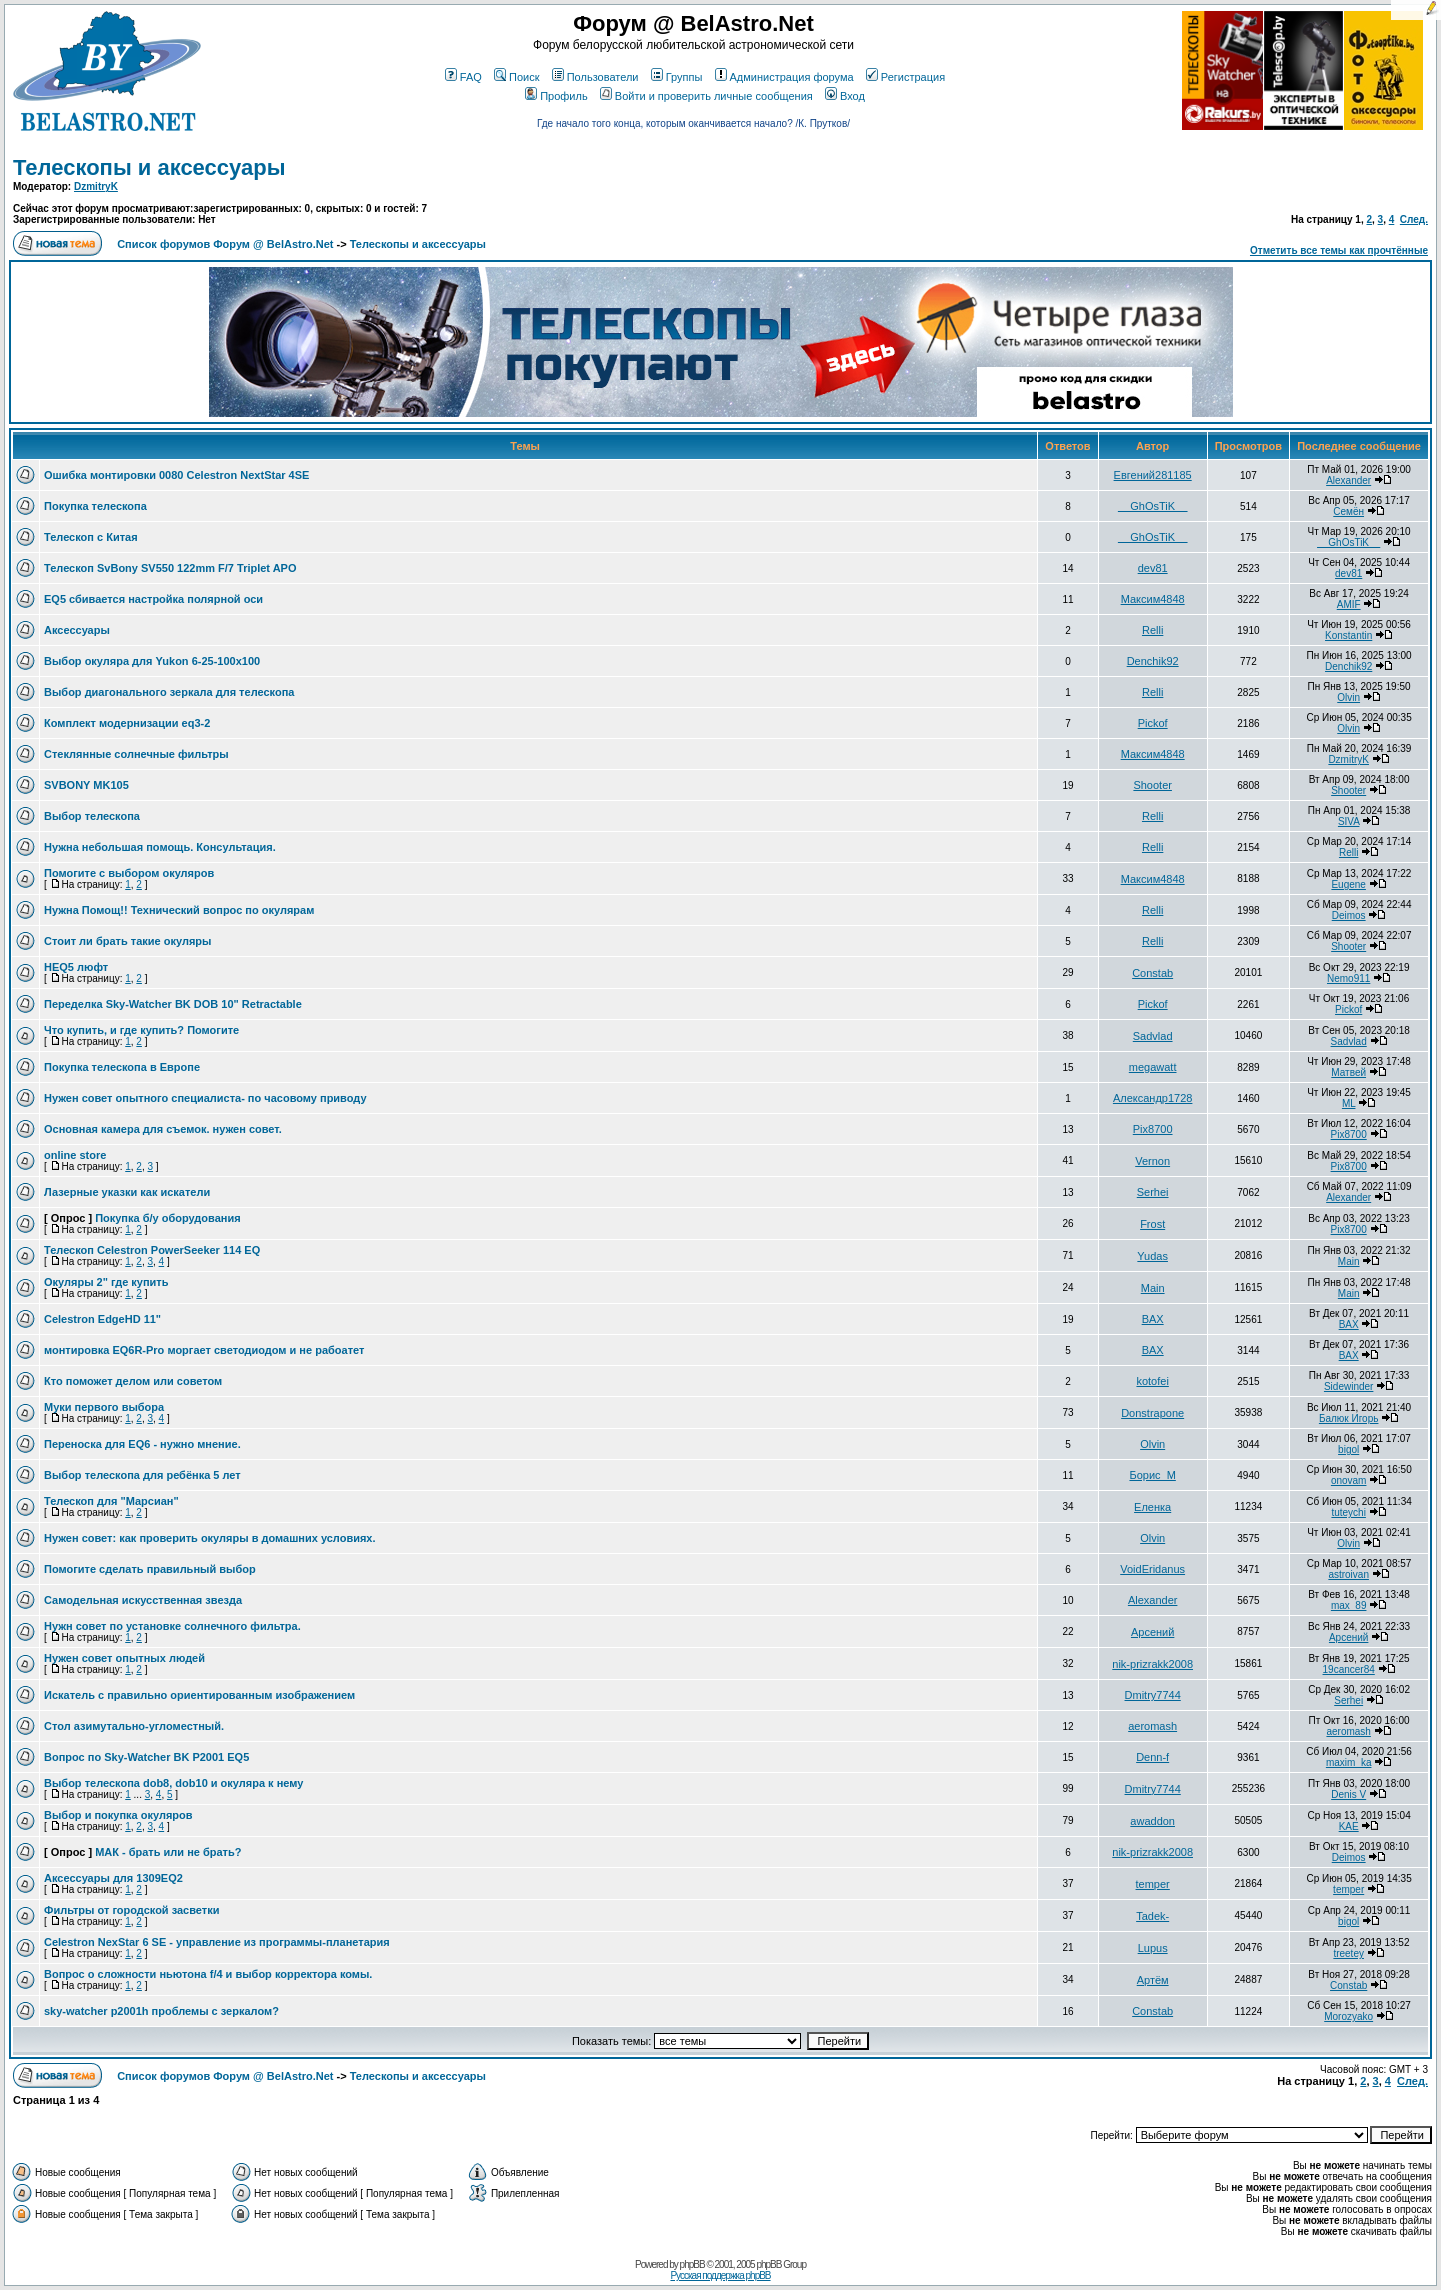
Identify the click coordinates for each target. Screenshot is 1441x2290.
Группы (677, 77)
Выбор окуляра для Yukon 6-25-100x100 (152, 661)
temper (1153, 1884)
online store (75, 1155)
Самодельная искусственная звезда (143, 1600)
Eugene (1348, 884)
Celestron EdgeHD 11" (102, 1319)
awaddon (1152, 1821)
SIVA (1349, 821)
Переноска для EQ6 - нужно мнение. (142, 1444)
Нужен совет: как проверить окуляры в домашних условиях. (210, 1538)
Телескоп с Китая (91, 537)
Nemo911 (1348, 978)
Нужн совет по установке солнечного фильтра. (172, 1626)
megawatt (1153, 1067)
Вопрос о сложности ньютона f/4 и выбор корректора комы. (208, 1974)
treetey (1348, 1953)
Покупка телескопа (95, 506)
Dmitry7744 (1153, 1695)
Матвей (1348, 1072)
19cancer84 (1349, 1669)
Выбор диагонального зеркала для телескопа (169, 692)
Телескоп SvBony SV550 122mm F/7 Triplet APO (170, 568)
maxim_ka (1349, 1762)
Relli (1152, 630)
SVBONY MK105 (86, 785)
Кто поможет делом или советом (133, 1381)
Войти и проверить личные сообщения (706, 96)
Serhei (1153, 1192)
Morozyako (1348, 2016)
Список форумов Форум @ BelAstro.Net (225, 244)
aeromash (1152, 1726)
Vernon (1152, 1161)
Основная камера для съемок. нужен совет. (163, 1129)
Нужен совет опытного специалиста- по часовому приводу (205, 1098)
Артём (1153, 1980)
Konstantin (1348, 635)
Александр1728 (1153, 1098)
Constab (1152, 973)
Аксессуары (77, 630)
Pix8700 (1153, 1129)
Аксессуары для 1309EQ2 (113, 1878)
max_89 (1349, 1605)
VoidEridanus (1152, 1569)
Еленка (1152, 1507)
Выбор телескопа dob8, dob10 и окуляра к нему (173, 1783)
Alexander (1348, 480)
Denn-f (1152, 1757)
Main (1349, 1261)
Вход (845, 96)
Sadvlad (1153, 1036)
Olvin (1348, 697)
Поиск (516, 77)
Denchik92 (1153, 661)
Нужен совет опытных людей (124, 1658)
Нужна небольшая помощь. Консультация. (160, 847)
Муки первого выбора (104, 1407)
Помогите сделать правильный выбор (150, 1569)
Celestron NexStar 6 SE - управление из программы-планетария (217, 1942)
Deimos (1349, 915)
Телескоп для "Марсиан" (111, 1501)
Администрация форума (784, 77)
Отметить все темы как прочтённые (1339, 250)
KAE (1349, 1826)
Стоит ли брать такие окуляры (127, 941)
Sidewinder (1348, 1386)
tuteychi (1348, 1512)
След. (1414, 219)
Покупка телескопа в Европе (122, 1067)
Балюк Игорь (1349, 1418)
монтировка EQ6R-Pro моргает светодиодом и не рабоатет (204, 1350)
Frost (1152, 1224)
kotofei (1152, 1381)
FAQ (463, 77)
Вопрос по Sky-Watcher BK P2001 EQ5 (146, 1757)
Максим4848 (1153, 599)
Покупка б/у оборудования (168, 1218)
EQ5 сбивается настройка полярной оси (153, 599)
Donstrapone (1152, 1413)
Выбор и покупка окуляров (118, 1815)
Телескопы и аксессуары (149, 167)
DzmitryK (96, 186)
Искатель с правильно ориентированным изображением (199, 1695)
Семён (1348, 511)
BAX (1153, 1319)
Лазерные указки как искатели (127, 1192)
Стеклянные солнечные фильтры (136, 754)
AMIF (1349, 604)
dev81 (1153, 568)
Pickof (1153, 723)
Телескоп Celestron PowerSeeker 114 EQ (152, 1250)
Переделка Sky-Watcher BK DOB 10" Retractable (173, 1004)
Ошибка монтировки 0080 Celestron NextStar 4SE (176, 475)
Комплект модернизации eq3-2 (127, 723)
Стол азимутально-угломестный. (134, 1726)
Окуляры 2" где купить (106, 1282)
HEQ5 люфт (76, 967)
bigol (1348, 1449)
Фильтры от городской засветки (131, 1910)
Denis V (1348, 1794)
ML (1349, 1103)
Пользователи (595, 77)
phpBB (692, 2264)
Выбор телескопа (92, 816)
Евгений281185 (1153, 475)
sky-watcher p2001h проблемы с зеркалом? (161, 2011)
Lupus (1153, 1948)
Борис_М (1152, 1475)
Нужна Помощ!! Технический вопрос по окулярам (179, 910)
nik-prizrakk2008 (1152, 1664)
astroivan (1348, 1574)
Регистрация (905, 77)
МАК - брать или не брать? (168, 1852)
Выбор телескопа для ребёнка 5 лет (142, 1475)
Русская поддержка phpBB (720, 2275)
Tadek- (1152, 1916)
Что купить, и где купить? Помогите (141, 1030)
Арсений (1152, 1632)
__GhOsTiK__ (1152, 506)
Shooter (1152, 785)
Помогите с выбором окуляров (129, 873)
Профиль (556, 96)
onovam (1349, 1480)
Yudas (1152, 1256)
